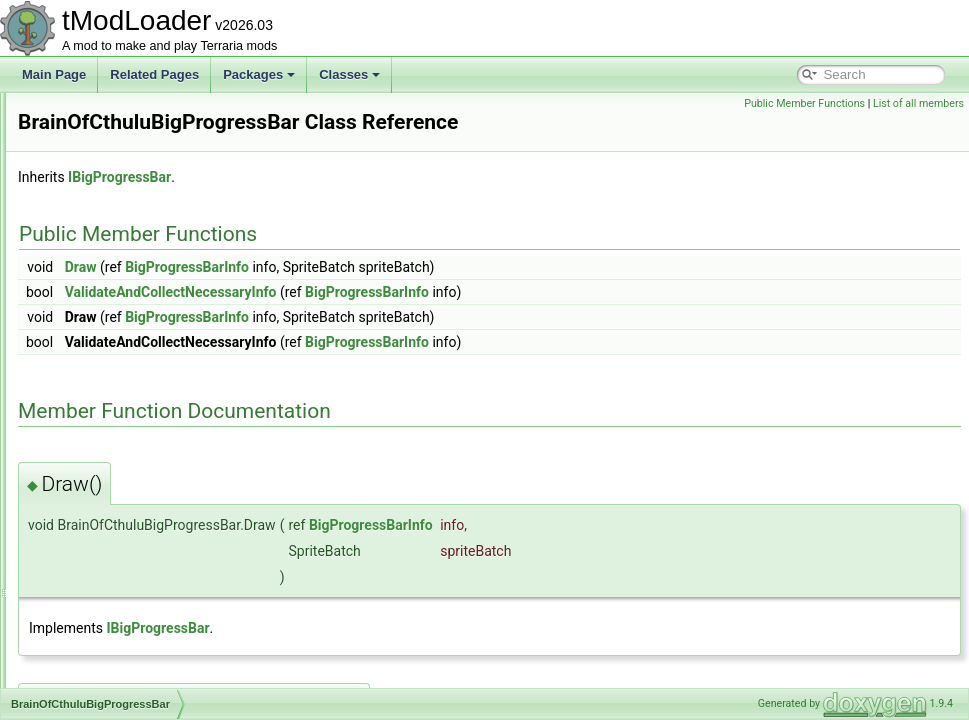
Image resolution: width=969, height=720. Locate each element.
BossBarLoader (107, 356)
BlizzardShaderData (119, 180)
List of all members (918, 103)
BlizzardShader (106, 158)
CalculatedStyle (107, 686)
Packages (259, 74)
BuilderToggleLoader (121, 598)
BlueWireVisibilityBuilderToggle (148, 290)
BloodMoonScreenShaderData (147, 268)
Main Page (54, 74)
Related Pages (154, 74)
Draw (331, 295)
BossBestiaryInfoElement (133, 378)
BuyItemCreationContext (131, 642)
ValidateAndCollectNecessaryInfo (421, 320)
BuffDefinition (101, 444)
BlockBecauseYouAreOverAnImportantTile (178, 224)
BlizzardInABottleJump (126, 136)
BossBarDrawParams (123, 334)
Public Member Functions (804, 103)
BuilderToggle (102, 554)
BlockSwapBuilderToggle (132, 246)
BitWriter (89, 114)
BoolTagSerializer (112, 312)
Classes (349, 74)
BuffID (82, 510)
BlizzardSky (97, 202)
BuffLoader (95, 532)
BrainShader (99, 422)
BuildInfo (89, 620)
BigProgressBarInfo (437, 295)
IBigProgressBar (369, 205)
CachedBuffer (102, 664)
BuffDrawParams (111, 466)
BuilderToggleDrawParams (137, 576)
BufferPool (94, 488)
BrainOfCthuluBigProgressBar (145, 400)
